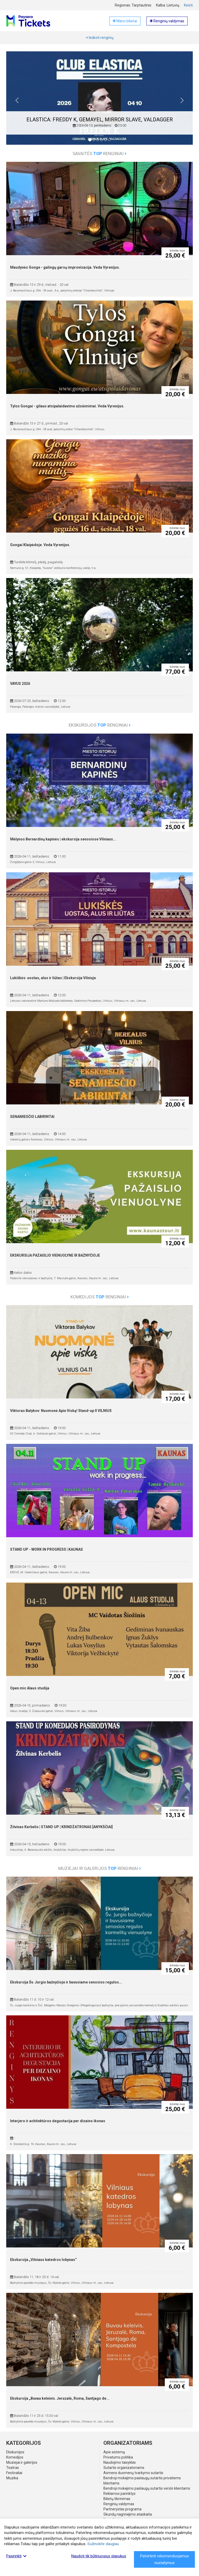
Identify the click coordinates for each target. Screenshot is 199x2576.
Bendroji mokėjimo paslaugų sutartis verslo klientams (146, 2488)
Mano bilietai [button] (125, 21)
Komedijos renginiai (99, 1296)
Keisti (188, 5)
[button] (17, 102)
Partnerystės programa (122, 2509)
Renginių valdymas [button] (167, 21)
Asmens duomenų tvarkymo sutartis (133, 2473)
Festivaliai (14, 2473)
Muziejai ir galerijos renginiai (99, 1868)
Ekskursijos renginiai (100, 725)
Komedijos (14, 2457)
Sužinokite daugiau (103, 2544)
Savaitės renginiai (99, 153)
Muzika (12, 2478)
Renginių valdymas (118, 2504)
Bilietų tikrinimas (116, 2499)
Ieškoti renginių (99, 38)
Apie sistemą (114, 2452)
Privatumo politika (118, 2457)
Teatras (12, 2468)
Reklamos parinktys (119, 2493)
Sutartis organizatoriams (123, 2468)
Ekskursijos (15, 2452)
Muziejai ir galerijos (21, 2462)
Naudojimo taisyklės (119, 2462)
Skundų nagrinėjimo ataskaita (127, 2514)
